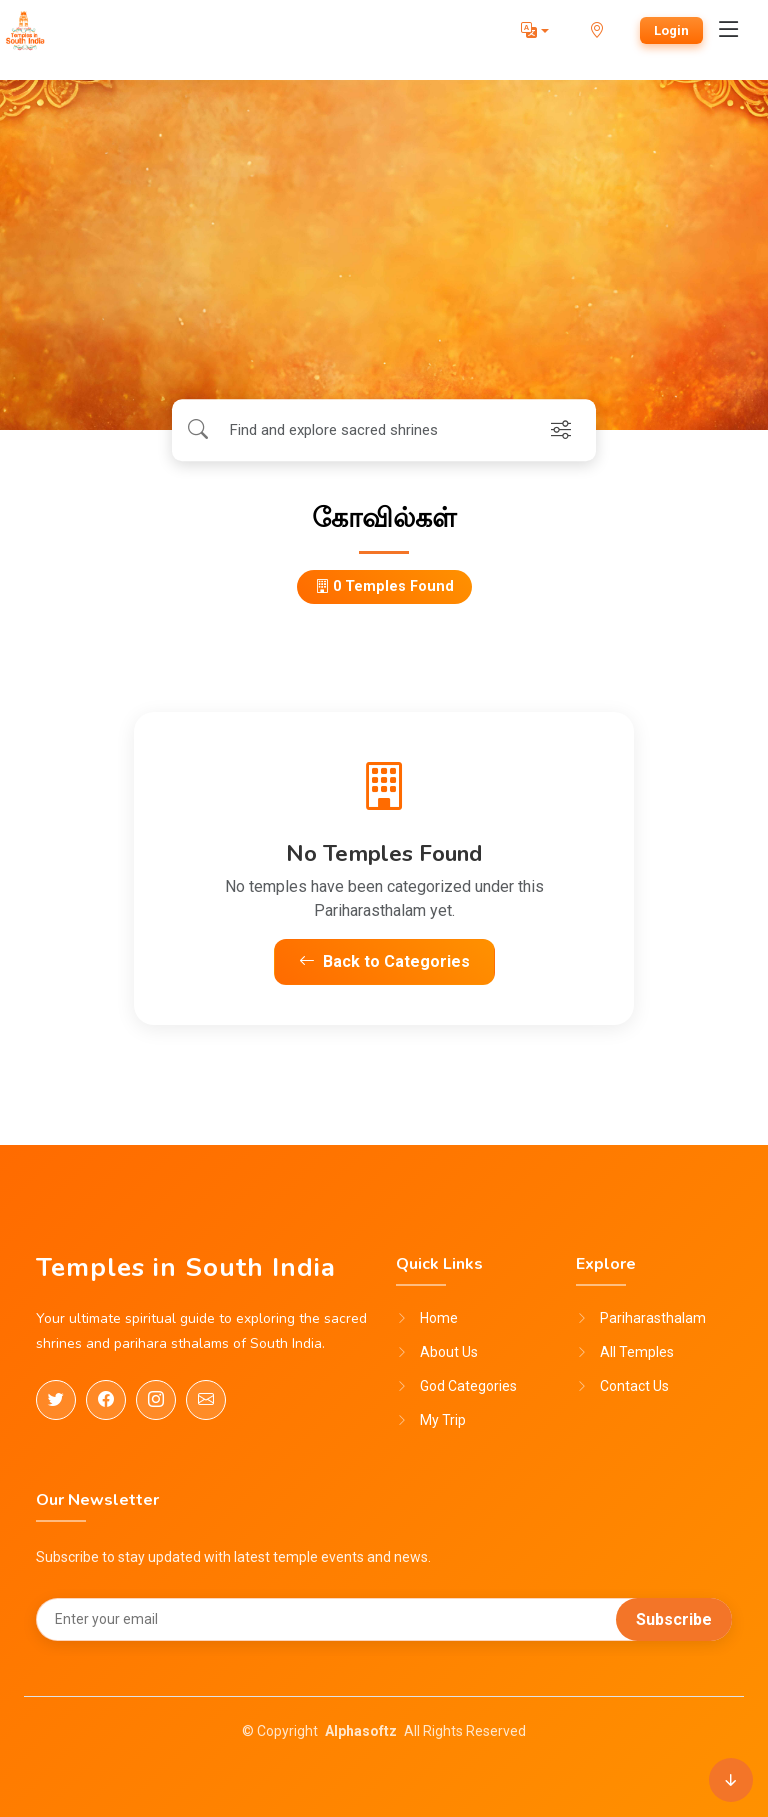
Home (439, 1318)
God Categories (468, 1386)
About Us (449, 1352)
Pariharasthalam (653, 1318)
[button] (535, 31)
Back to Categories (384, 961)
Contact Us (634, 1386)
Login (671, 30)
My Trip (443, 1420)
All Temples (637, 1352)
